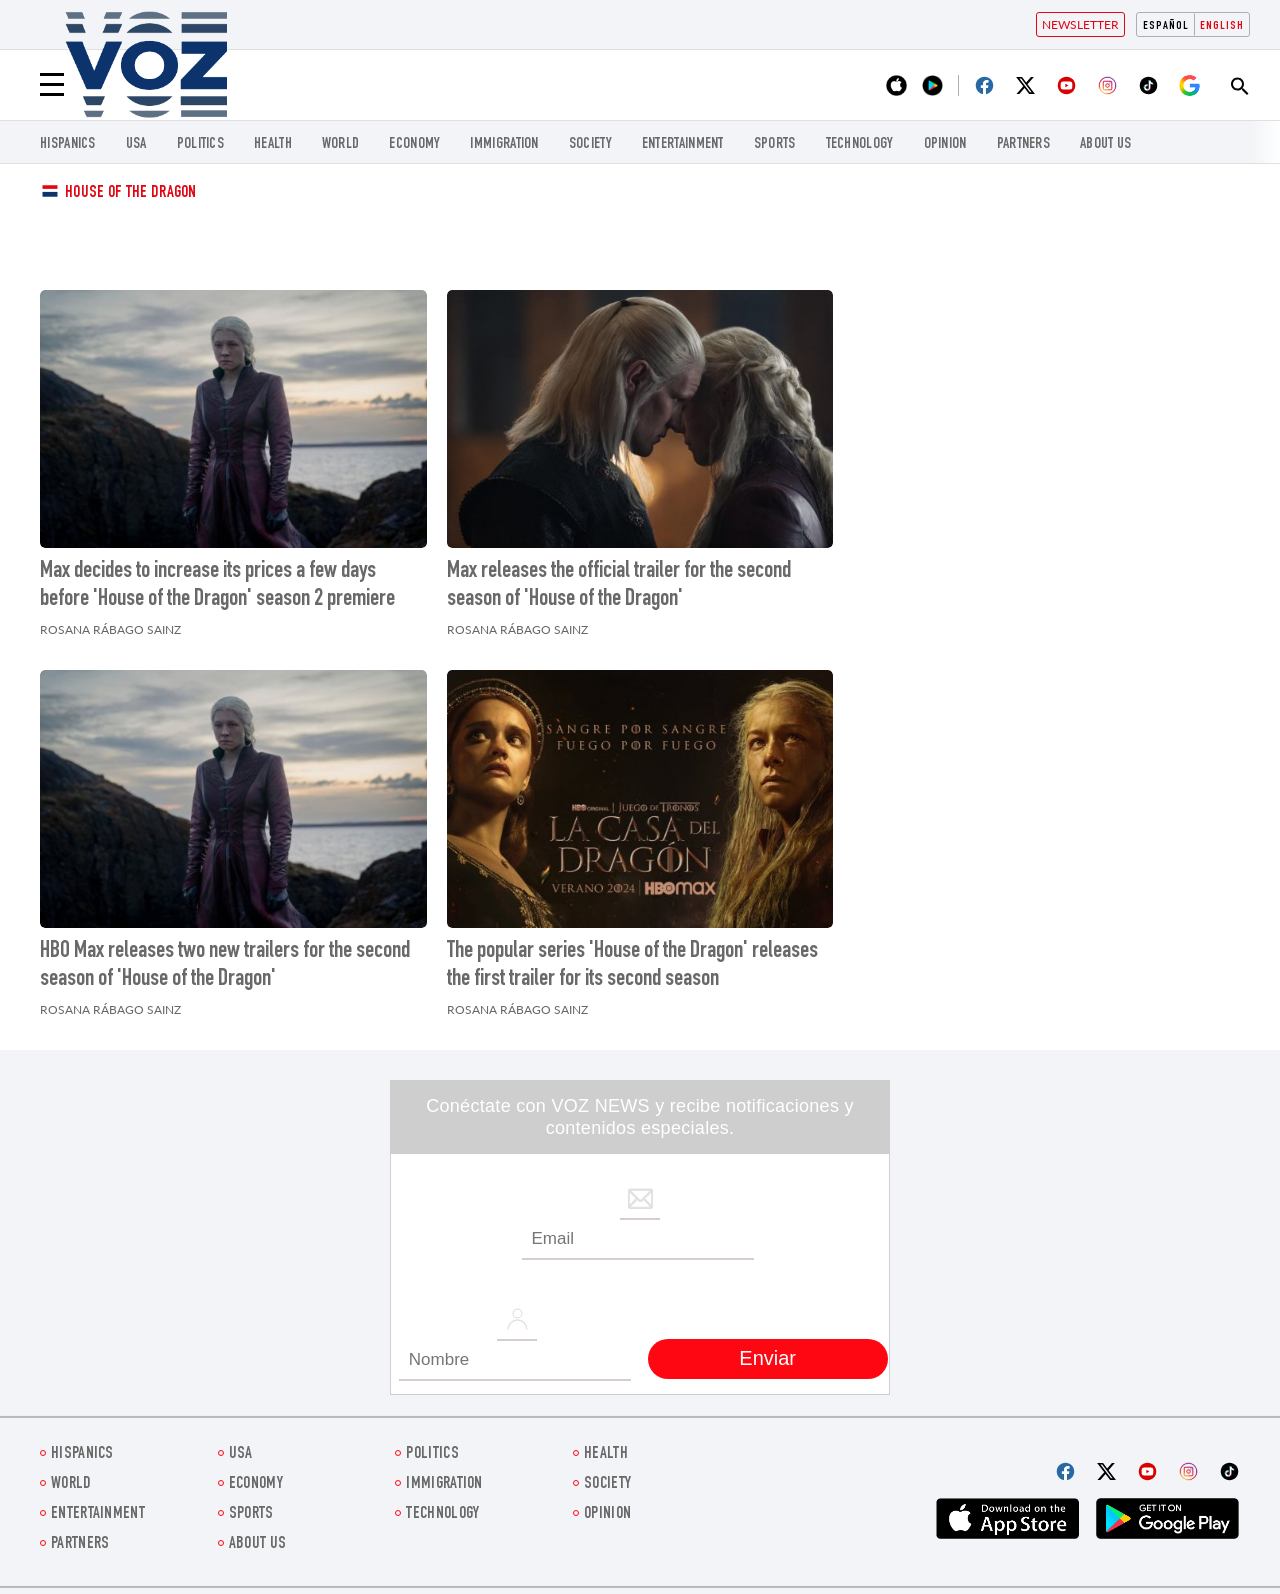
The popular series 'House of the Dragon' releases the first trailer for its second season (632, 966)
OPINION (945, 144)
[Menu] (52, 85)
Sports (775, 144)
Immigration (504, 144)
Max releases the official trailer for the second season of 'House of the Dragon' (619, 586)
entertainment (683, 144)
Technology (860, 144)
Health (273, 144)
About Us (1105, 144)
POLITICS (200, 144)
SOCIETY (590, 144)
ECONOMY (414, 144)
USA (136, 144)
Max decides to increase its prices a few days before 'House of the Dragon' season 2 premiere (217, 586)
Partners (1023, 144)
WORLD (341, 144)
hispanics (68, 144)
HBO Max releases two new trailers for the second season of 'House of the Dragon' (225, 966)
